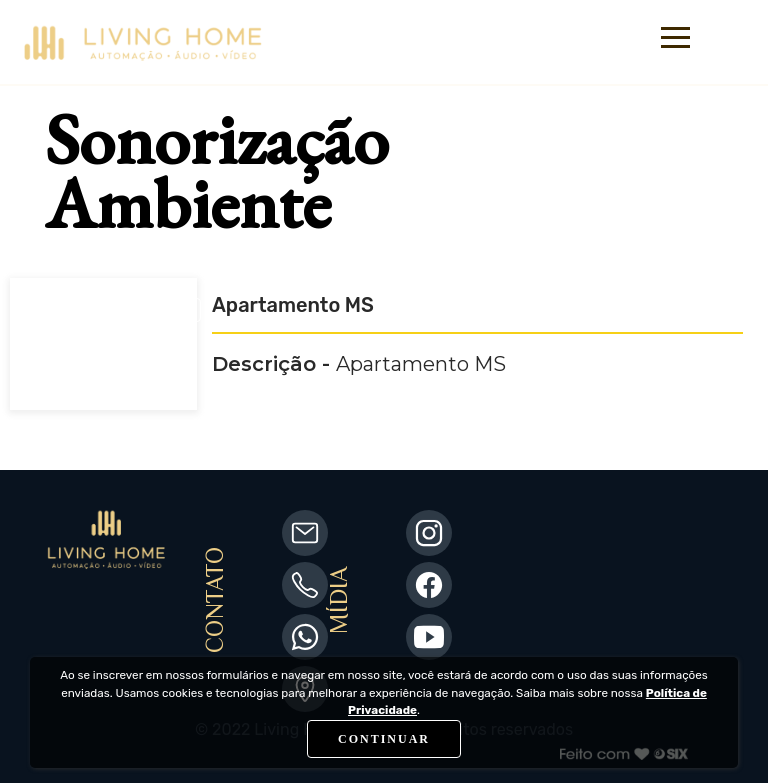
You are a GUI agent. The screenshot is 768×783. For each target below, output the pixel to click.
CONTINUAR (384, 739)
